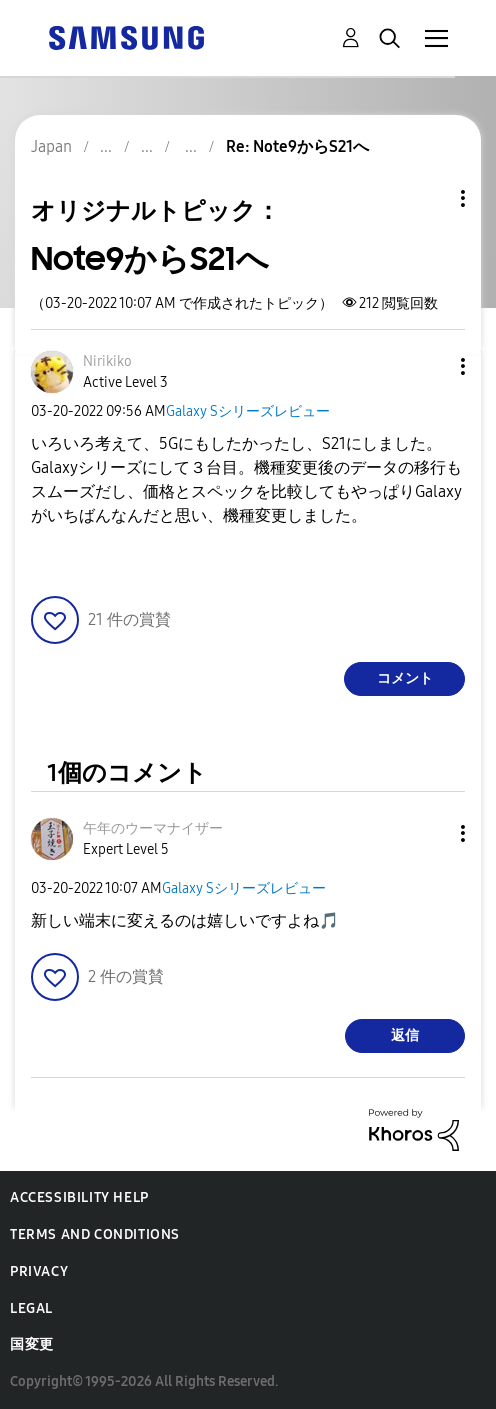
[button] (430, 366)
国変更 (32, 1344)
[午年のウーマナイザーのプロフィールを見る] (153, 828)
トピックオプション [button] (429, 198)
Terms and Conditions (95, 1234)
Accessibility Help (79, 1197)
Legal (31, 1308)
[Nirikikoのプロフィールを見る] (107, 361)
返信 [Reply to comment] (405, 1035)
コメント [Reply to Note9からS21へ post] (405, 678)
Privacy (39, 1271)
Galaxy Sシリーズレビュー (248, 411)
